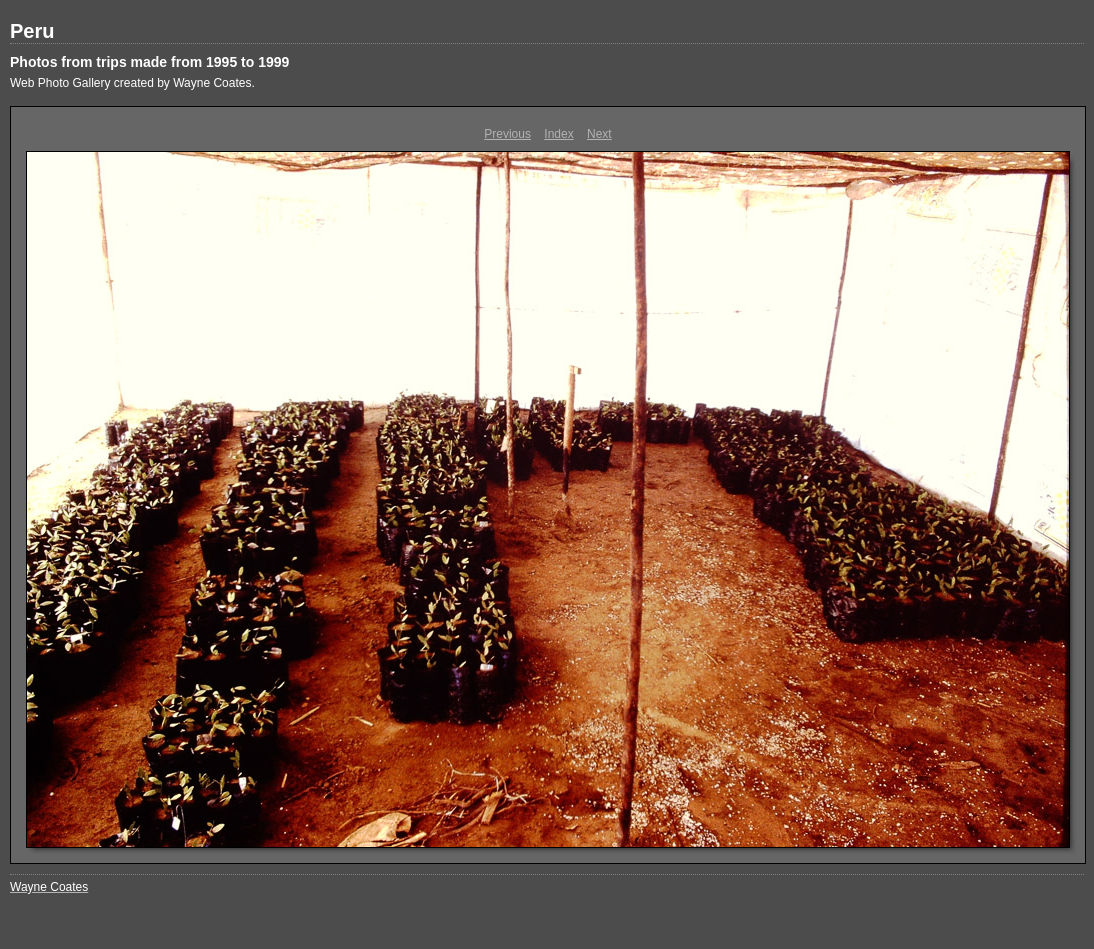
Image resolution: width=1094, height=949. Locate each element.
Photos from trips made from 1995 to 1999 (149, 62)
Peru (32, 31)
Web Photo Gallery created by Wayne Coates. (132, 83)
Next (599, 134)
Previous (507, 134)
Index (558, 134)
